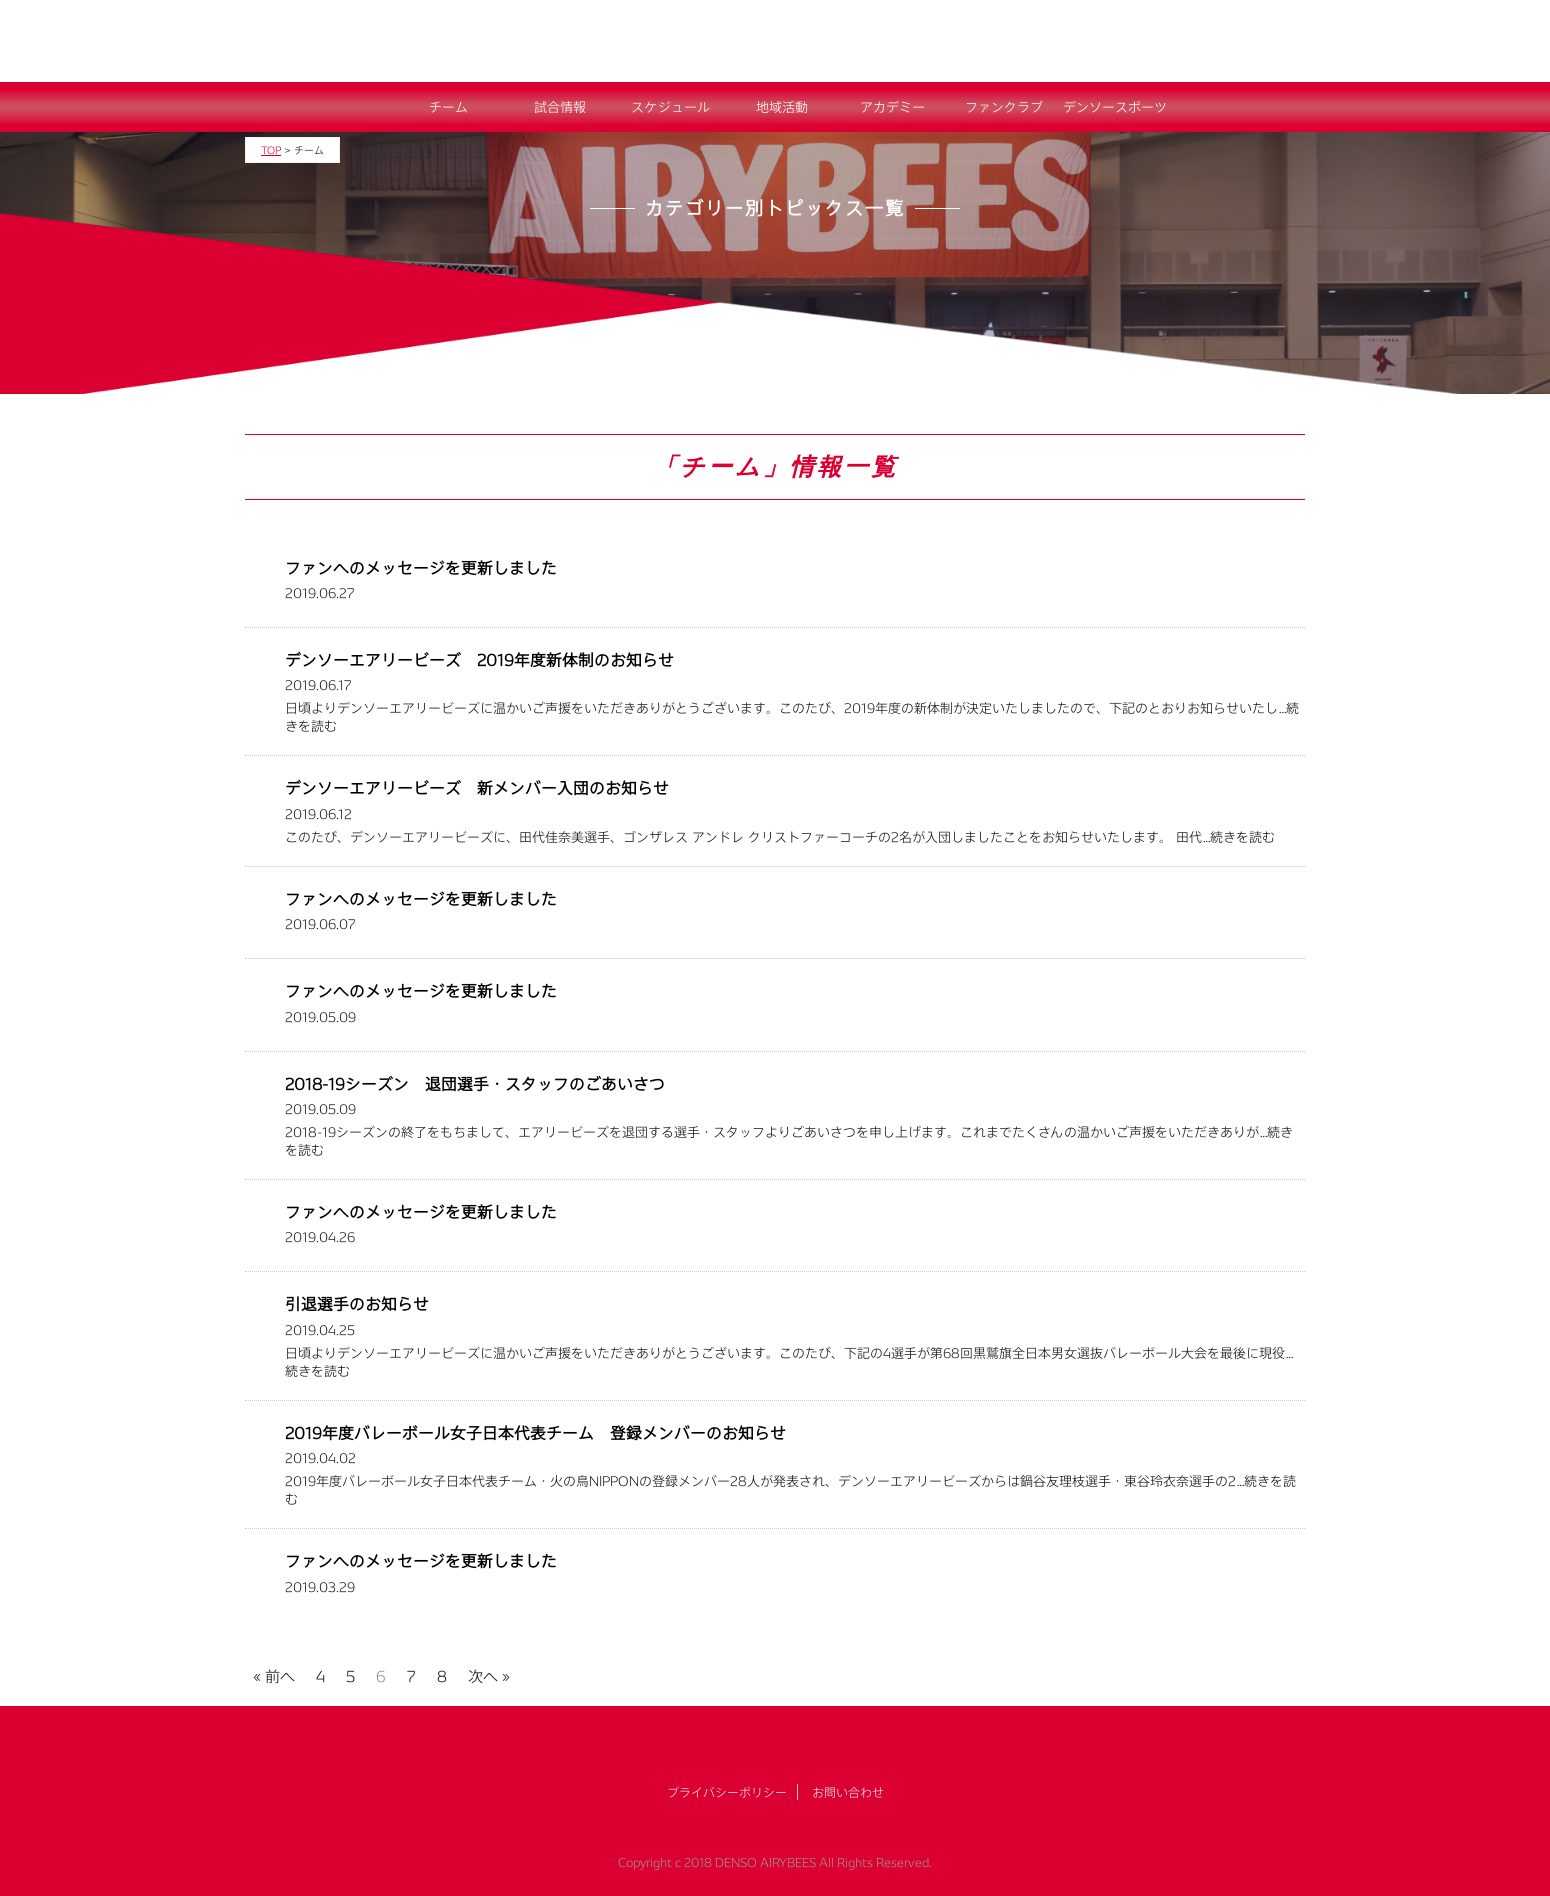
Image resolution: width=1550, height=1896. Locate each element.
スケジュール (670, 107)
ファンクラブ (1004, 107)
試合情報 (560, 107)
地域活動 (782, 107)
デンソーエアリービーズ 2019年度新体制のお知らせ (479, 659)
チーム (448, 107)
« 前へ (274, 1673)
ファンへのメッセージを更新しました (421, 567)
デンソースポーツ (1115, 107)
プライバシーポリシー (727, 1792)
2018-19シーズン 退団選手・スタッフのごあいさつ (475, 1083)
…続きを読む (1238, 837)
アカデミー (892, 107)
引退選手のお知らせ (357, 1303)
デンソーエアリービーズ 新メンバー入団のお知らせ (477, 787)
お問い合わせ (848, 1792)
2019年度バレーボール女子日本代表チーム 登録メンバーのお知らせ (535, 1432)
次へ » (489, 1673)
